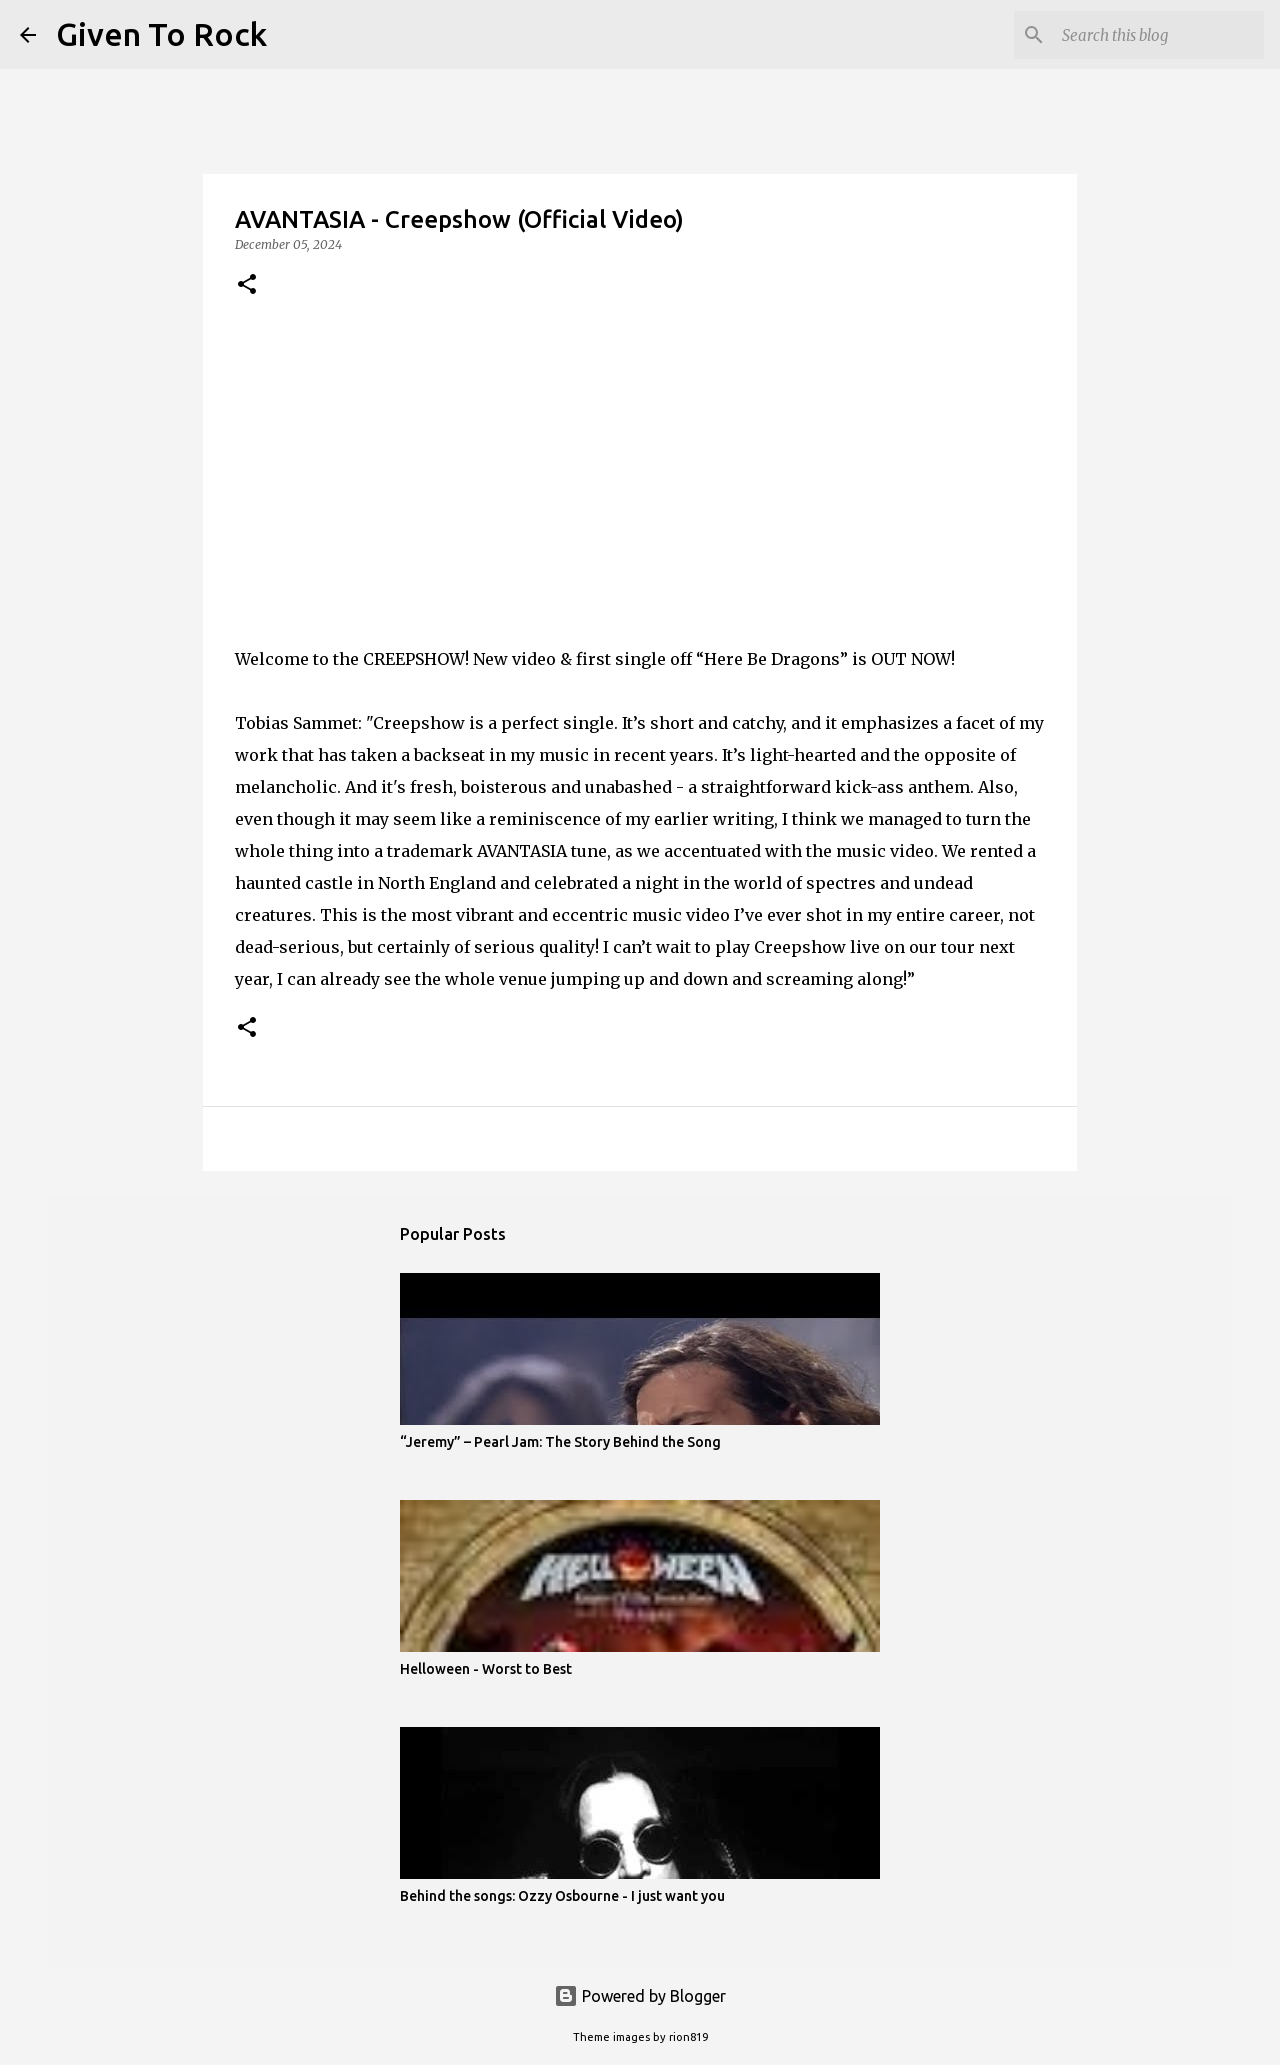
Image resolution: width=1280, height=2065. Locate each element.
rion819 (688, 2037)
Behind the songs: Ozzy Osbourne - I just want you (562, 1896)
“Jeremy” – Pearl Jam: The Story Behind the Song (560, 1442)
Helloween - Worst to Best (486, 1669)
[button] (247, 285)
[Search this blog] (1159, 35)
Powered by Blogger (640, 1996)
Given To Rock (161, 34)
